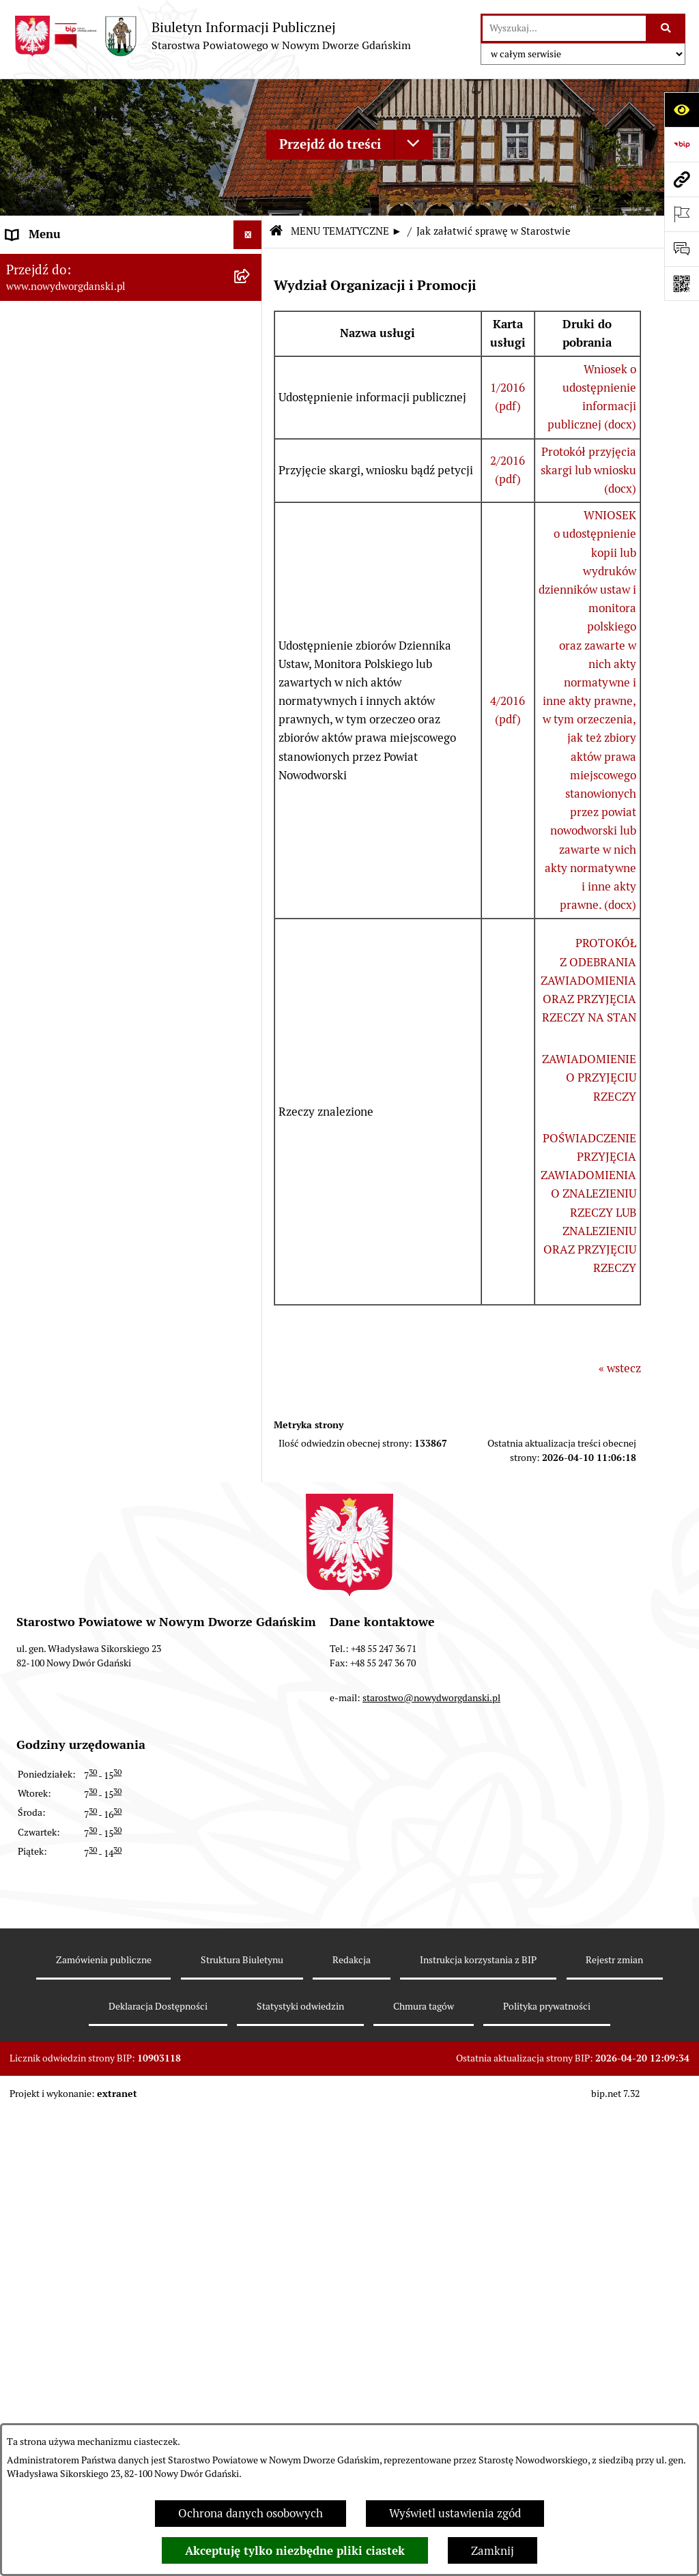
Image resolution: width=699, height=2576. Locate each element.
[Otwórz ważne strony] (681, 214)
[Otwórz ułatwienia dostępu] (681, 109)
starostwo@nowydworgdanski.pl (431, 2336)
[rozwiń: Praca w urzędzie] (250, 829)
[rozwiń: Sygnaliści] (250, 2007)
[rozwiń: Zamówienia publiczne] (250, 1717)
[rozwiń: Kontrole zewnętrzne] (250, 1056)
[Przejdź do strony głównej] (212, 36)
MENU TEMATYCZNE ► (346, 231)
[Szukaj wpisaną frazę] (666, 28)
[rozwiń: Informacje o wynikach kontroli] (250, 1094)
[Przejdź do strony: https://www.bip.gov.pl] (681, 144)
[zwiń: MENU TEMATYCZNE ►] (250, 296)
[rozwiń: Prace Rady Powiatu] (250, 450)
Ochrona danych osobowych (250, 2513)
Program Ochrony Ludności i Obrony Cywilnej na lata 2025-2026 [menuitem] (100, 2045)
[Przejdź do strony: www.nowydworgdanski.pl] (681, 179)
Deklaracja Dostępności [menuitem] (67, 1978)
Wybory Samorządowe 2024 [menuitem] (76, 1832)
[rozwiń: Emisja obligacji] (250, 412)
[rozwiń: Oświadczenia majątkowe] (250, 640)
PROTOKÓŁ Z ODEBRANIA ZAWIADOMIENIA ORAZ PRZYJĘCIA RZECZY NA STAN (588, 980)
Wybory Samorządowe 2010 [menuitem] (76, 1920)
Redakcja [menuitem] (29, 1774)
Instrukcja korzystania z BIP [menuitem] (78, 1746)
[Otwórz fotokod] (681, 283)
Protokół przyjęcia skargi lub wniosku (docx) (588, 470)
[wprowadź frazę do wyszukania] (564, 28)
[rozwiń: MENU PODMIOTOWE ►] (250, 264)
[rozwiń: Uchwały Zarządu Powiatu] (250, 526)
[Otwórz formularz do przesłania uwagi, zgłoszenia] (681, 248)
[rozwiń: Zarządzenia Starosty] (250, 564)
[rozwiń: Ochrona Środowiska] (250, 980)
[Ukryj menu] (248, 235)
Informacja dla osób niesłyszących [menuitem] (94, 1948)
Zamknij (492, 2550)
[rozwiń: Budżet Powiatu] (250, 374)
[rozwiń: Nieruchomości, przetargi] (250, 791)
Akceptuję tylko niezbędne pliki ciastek (295, 2550)
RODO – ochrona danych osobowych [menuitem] (99, 1804)
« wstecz (620, 1368)
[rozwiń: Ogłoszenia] (250, 715)
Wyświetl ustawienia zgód (455, 2513)
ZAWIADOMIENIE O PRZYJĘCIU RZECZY (589, 1077)
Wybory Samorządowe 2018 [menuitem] (76, 1862)
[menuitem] (131, 265)
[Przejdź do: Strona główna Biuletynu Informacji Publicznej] (276, 231)
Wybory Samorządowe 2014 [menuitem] (76, 1890)
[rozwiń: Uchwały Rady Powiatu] (250, 488)
